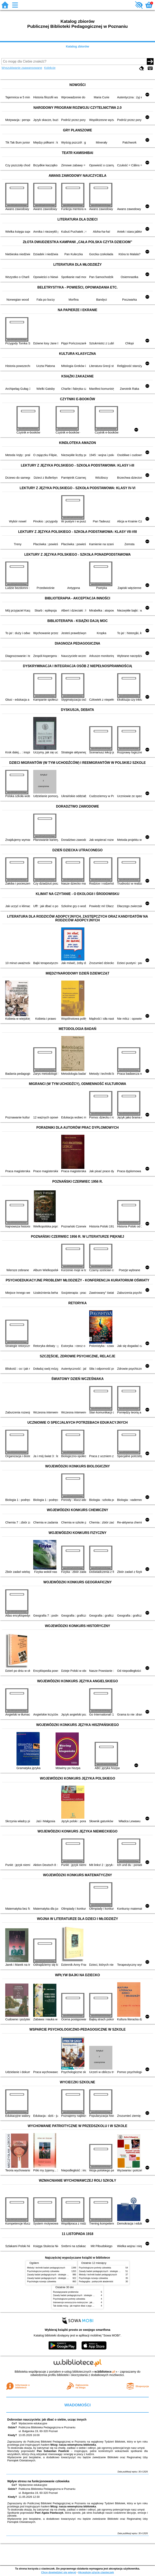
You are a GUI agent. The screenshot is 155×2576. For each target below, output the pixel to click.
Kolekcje (49, 67)
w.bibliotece (104, 2371)
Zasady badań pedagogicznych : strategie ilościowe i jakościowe (57, 2278)
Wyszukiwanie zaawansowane (21, 67)
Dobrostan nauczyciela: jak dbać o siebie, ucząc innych (46, 2419)
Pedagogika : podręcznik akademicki (96, 2281)
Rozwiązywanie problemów (66, 2292)
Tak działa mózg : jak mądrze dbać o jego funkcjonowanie (80, 2306)
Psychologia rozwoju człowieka (41, 2281)
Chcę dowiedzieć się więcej (58, 2572)
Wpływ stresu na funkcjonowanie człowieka (38, 2481)
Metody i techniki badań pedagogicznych (46, 2268)
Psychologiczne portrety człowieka (43, 2271)
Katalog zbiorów (77, 46)
